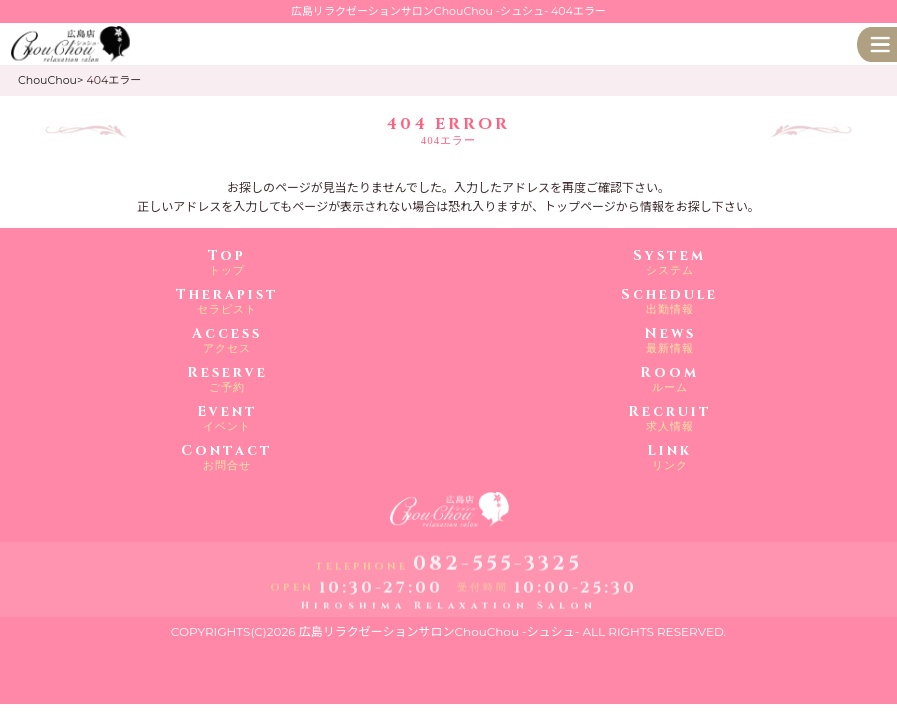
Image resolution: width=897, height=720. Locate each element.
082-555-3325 (497, 564)
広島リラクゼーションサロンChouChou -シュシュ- (439, 631)
